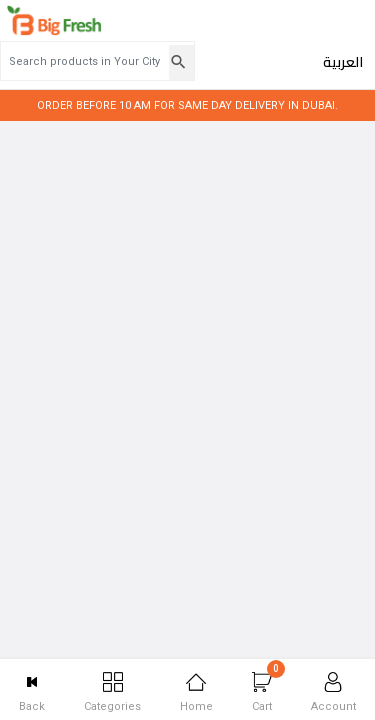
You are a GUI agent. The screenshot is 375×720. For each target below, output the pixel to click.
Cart (268, 686)
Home (196, 692)
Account (333, 692)
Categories (112, 692)
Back (32, 692)
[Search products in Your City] (210, 25)
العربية (343, 26)
